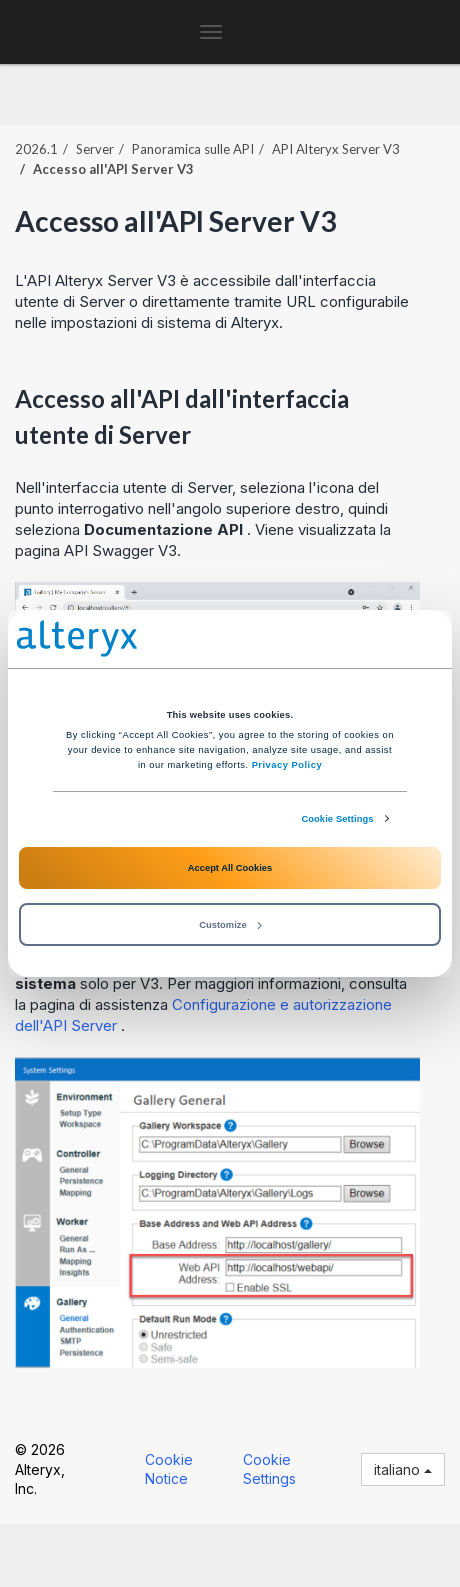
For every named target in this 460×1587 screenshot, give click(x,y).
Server (95, 149)
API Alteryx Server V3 (336, 149)
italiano (403, 1469)
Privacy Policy (287, 765)
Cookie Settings (337, 819)
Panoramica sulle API (193, 149)
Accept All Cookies (230, 868)
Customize (230, 925)
